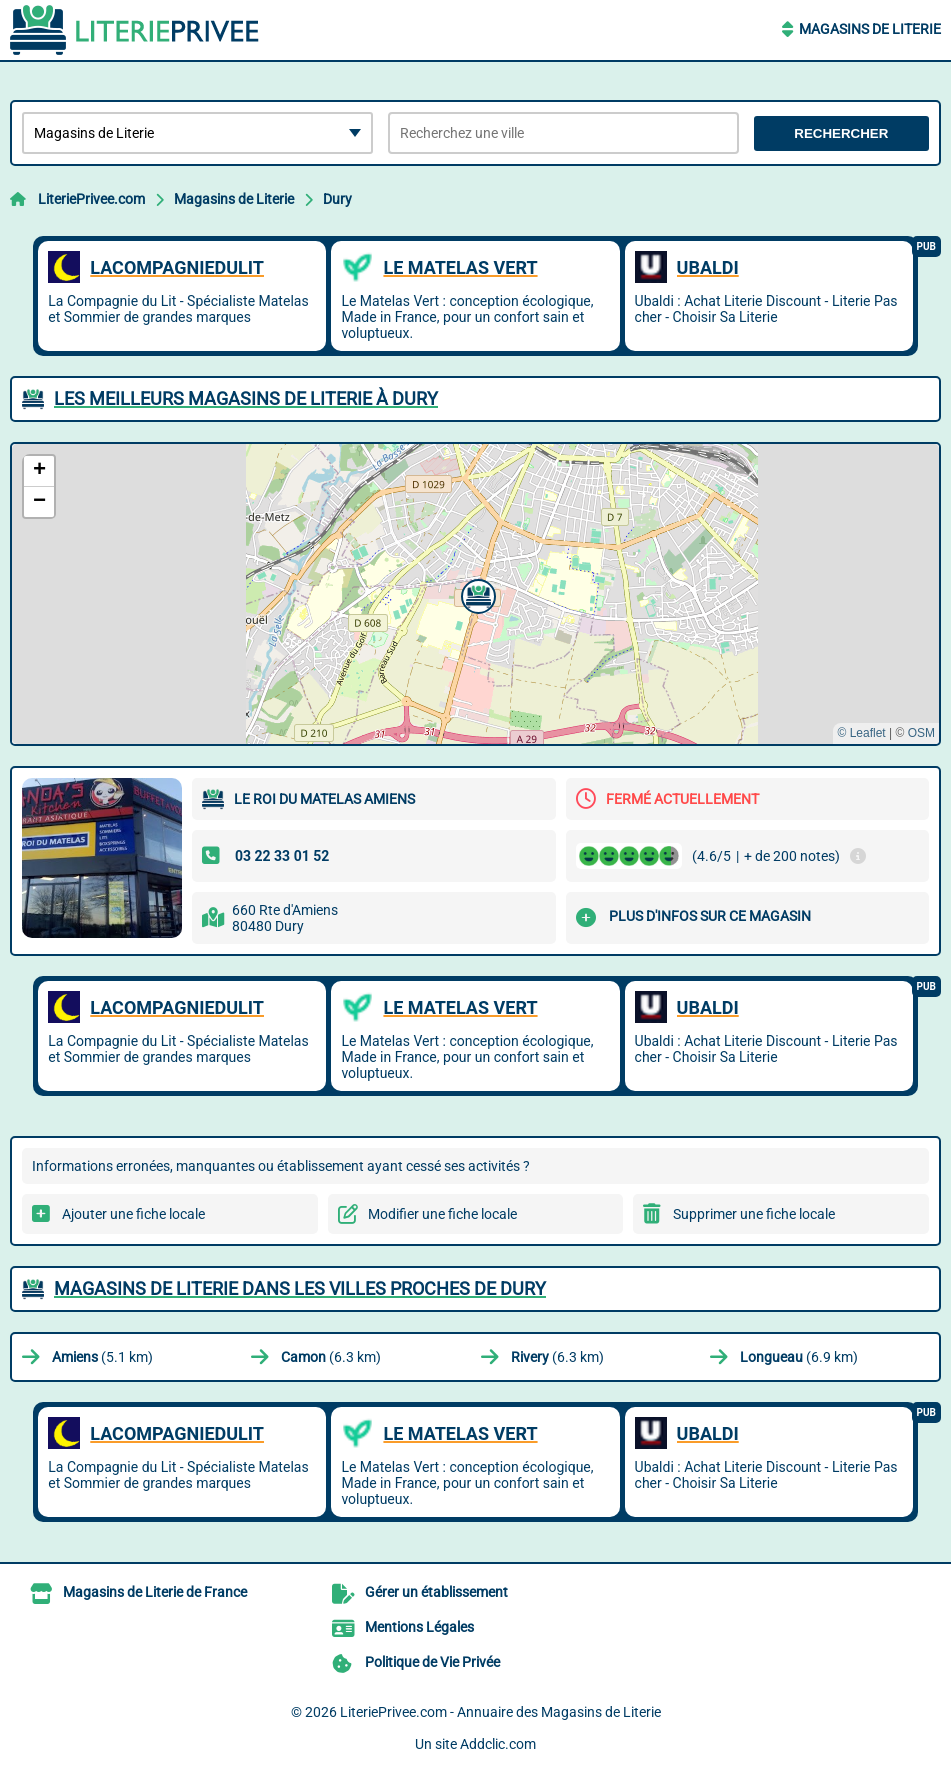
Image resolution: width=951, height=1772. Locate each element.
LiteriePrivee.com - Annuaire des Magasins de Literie (500, 1712)
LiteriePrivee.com (91, 199)
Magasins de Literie (870, 29)
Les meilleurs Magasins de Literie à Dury (246, 398)
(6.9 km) (799, 1357)
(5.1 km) (102, 1357)
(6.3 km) (331, 1357)
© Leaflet (861, 733)
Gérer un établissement (436, 1592)
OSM (921, 733)
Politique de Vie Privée (432, 1662)
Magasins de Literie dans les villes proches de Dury (300, 1288)
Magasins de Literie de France (155, 1592)
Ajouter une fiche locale (133, 1214)
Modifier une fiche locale (442, 1214)
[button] (476, 594)
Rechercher (841, 133)
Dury (337, 199)
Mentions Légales (419, 1627)
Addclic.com (498, 1744)
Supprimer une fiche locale (754, 1214)
